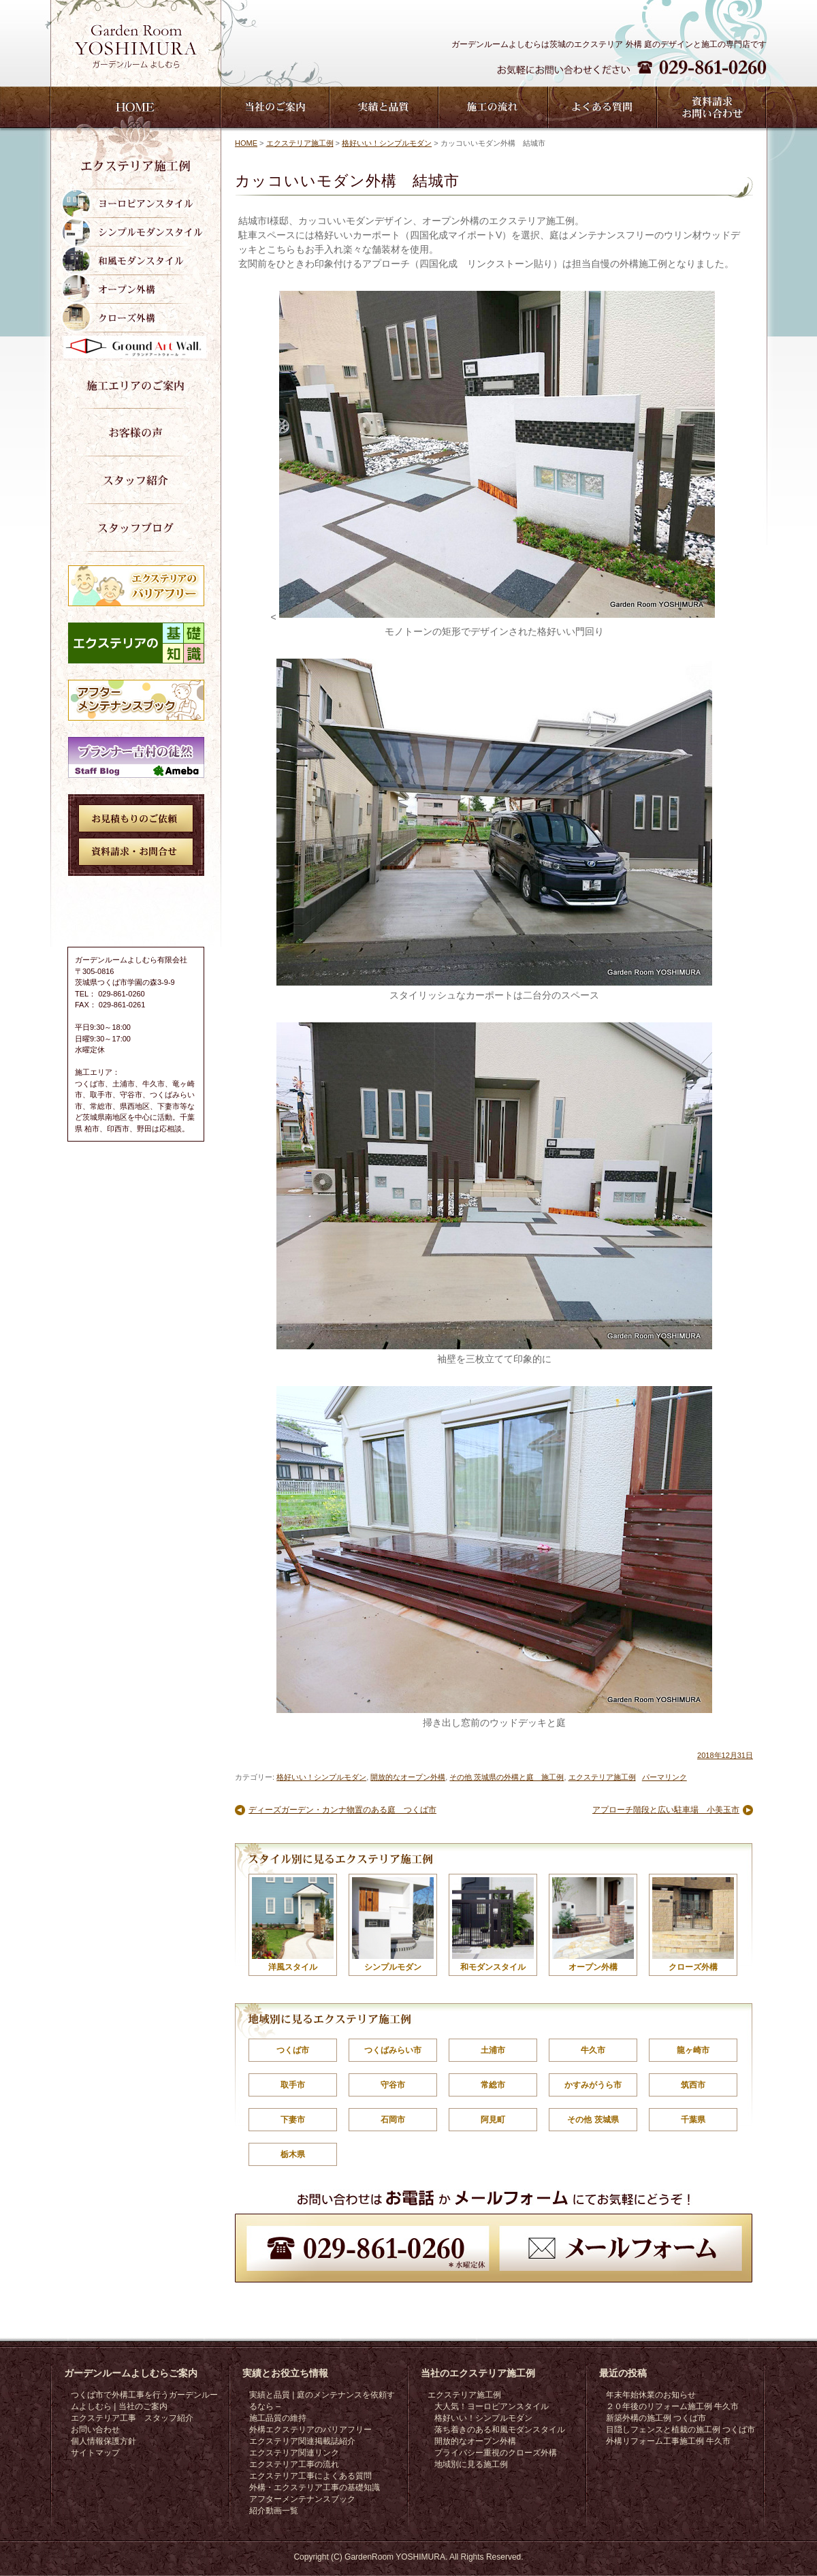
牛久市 (593, 2050)
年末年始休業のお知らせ (651, 2395)
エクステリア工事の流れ (294, 2464)
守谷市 (393, 2085)
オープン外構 (593, 1924)
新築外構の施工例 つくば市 (656, 2418)
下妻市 (293, 2119)
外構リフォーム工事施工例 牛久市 (668, 2441)
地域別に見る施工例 (471, 2464)
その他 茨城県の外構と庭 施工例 (506, 1777)
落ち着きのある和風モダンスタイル (499, 2429)
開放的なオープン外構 (407, 1777)
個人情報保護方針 (103, 2441)
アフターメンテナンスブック (302, 2499)
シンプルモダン (393, 1924)
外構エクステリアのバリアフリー (310, 2429)
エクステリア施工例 (300, 143)
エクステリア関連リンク (294, 2452)
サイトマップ (95, 2452)
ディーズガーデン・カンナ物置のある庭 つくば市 (342, 1810)
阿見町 (493, 2119)
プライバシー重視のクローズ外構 (495, 2452)
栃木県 (293, 2154)
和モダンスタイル (493, 1924)
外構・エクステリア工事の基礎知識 (314, 2487)
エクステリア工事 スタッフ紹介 (132, 2418)
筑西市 (693, 2085)
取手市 (293, 2085)
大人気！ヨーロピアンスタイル (491, 2406)
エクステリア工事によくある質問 (310, 2476)
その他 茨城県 (592, 2119)
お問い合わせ (95, 2429)
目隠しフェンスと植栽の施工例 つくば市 (680, 2429)
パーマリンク (664, 1777)
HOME (246, 143)
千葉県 (693, 2119)
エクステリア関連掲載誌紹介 (302, 2441)
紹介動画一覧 (273, 2510)
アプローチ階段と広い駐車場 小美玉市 (665, 1810)
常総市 (493, 2085)
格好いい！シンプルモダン (387, 143)
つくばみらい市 (392, 2050)
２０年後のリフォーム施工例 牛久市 (672, 2406)
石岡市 (393, 2119)
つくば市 (292, 2050)
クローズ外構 (693, 1924)
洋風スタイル (293, 1924)
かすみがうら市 (593, 2085)
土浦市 (493, 2050)
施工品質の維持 (277, 2418)
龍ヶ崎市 (693, 2050)
